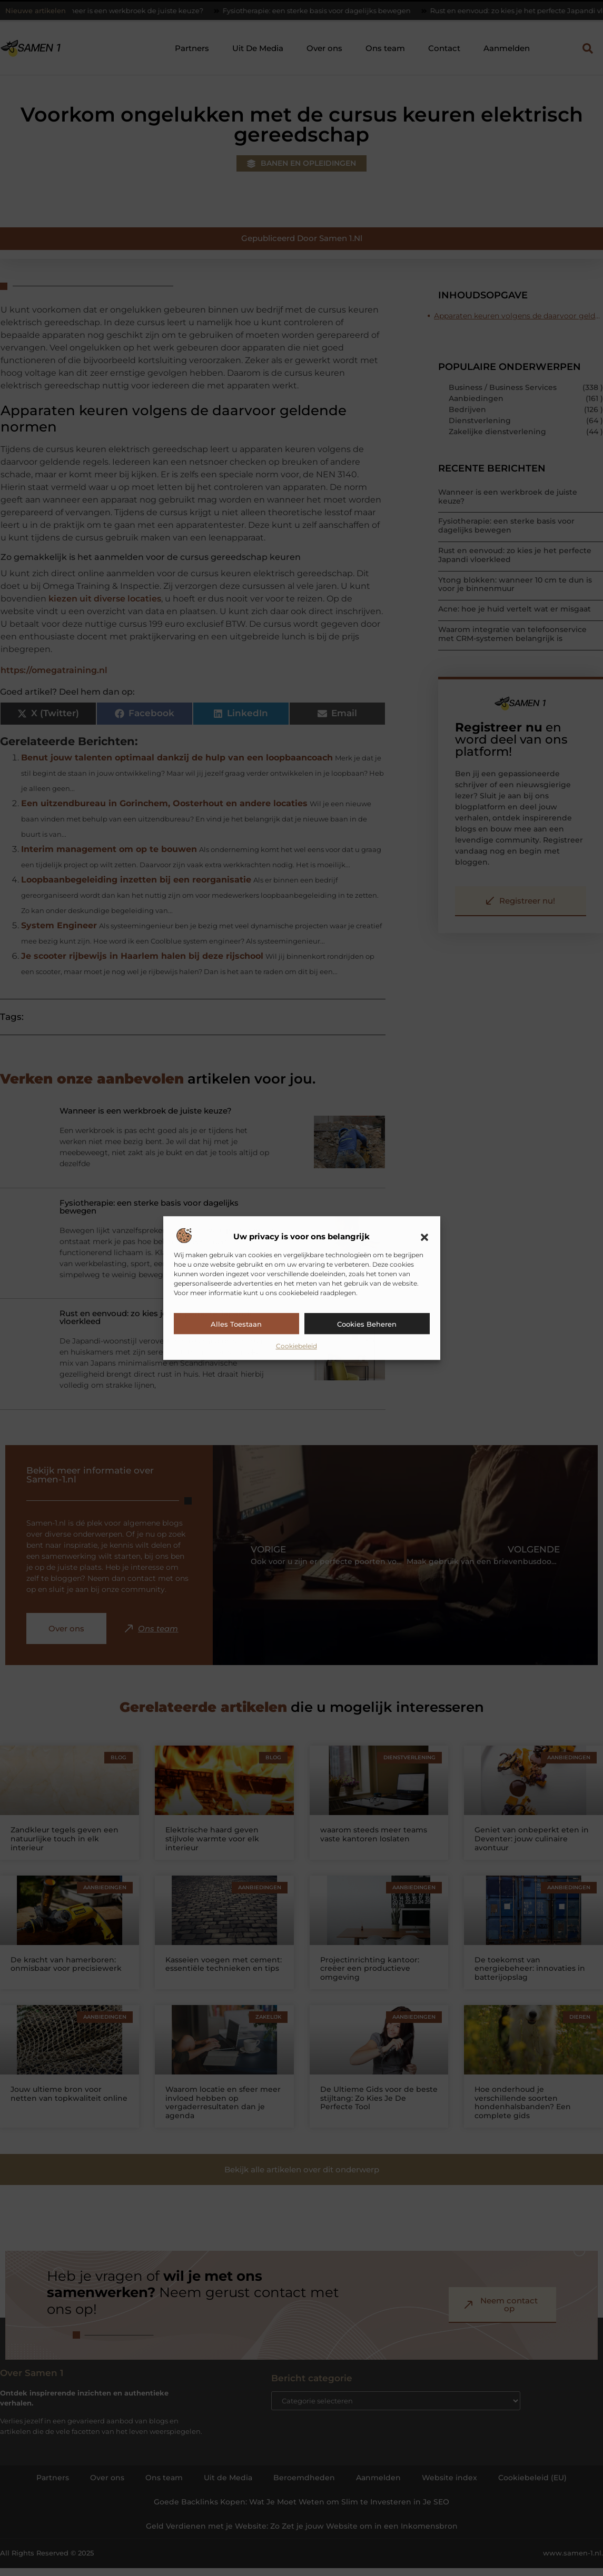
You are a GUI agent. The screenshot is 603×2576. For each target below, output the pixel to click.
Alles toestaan (236, 1324)
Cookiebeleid (296, 1346)
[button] (424, 1237)
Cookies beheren (367, 1324)
